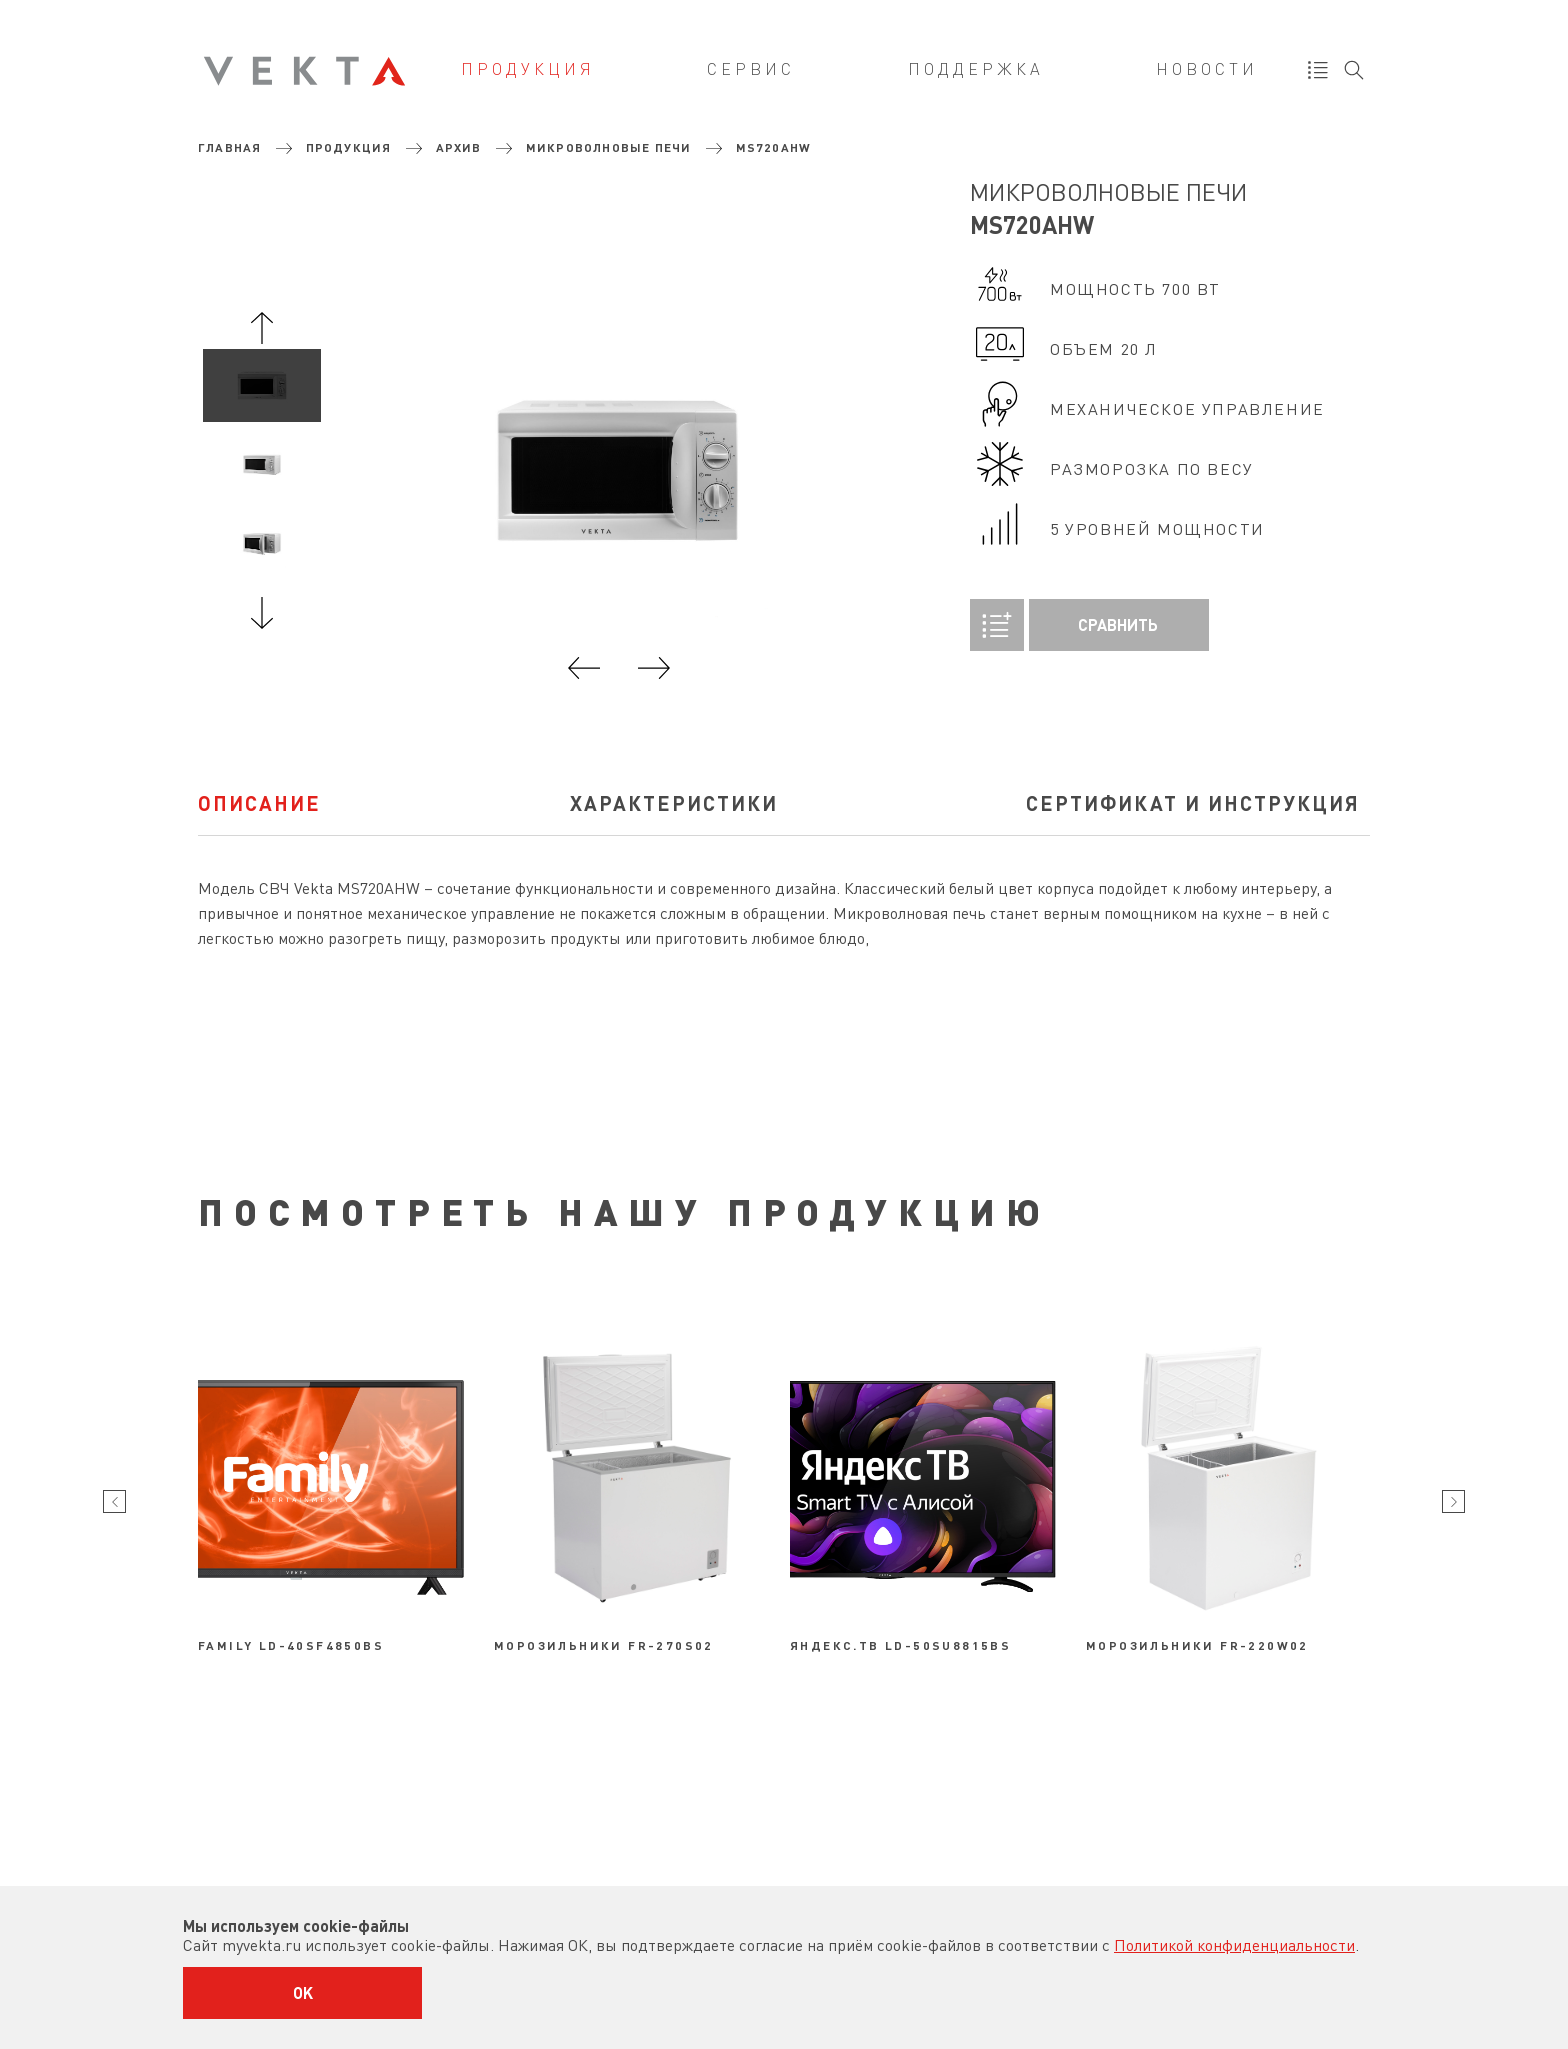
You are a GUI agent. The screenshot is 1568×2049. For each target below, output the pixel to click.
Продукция (528, 69)
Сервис (751, 69)
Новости (1207, 69)
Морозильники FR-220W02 (1197, 1645)
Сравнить (1064, 625)
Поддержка (976, 69)
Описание (259, 803)
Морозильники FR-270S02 (604, 1645)
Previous (262, 328)
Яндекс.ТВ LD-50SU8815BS (900, 1645)
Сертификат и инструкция (1193, 803)
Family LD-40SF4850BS (291, 1645)
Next (262, 613)
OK (303, 1992)
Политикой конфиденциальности (1234, 1945)
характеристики (674, 803)
